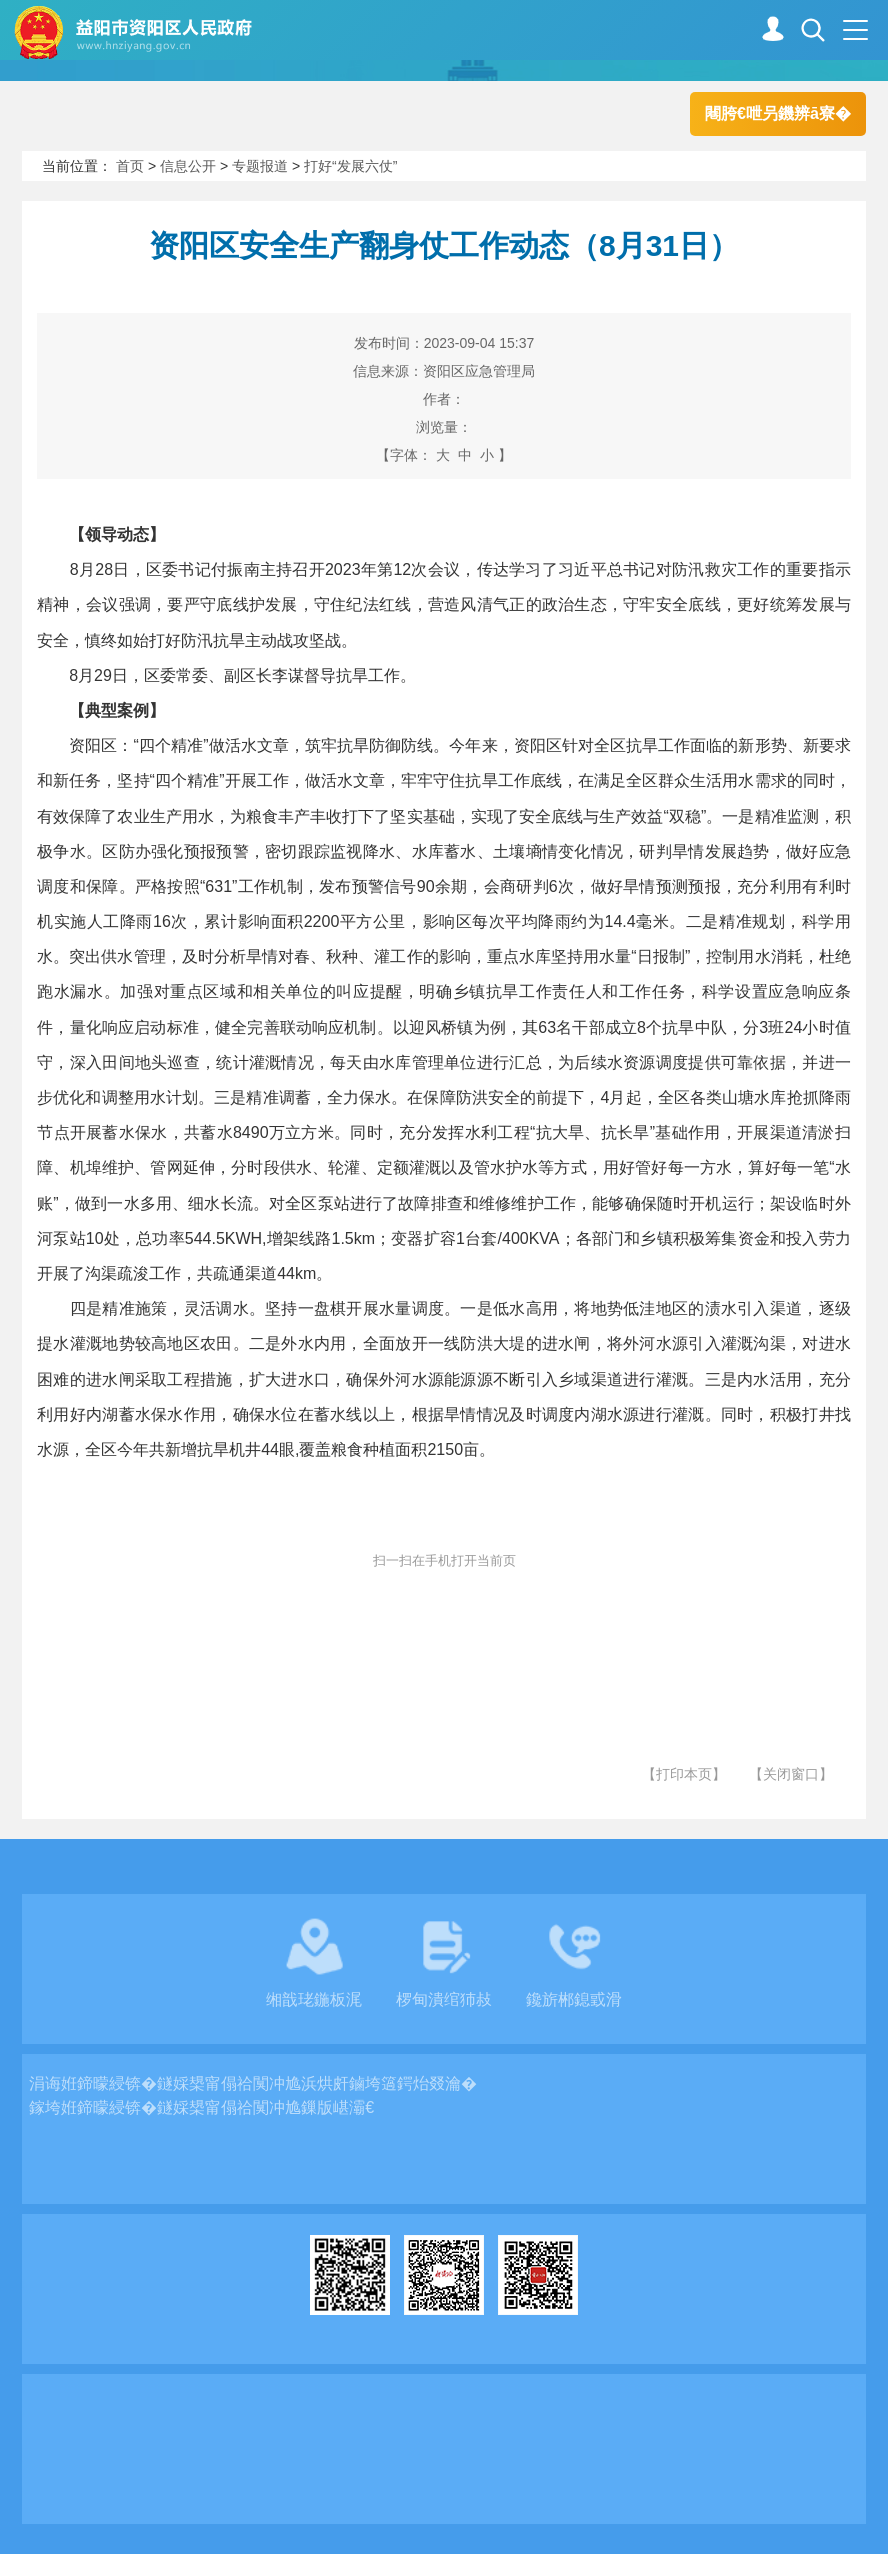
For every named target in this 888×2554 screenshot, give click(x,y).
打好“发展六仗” (350, 166)
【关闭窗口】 (791, 1774)
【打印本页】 (684, 1774)
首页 (130, 166)
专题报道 (260, 166)
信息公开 (188, 166)
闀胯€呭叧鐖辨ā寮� (778, 113)
